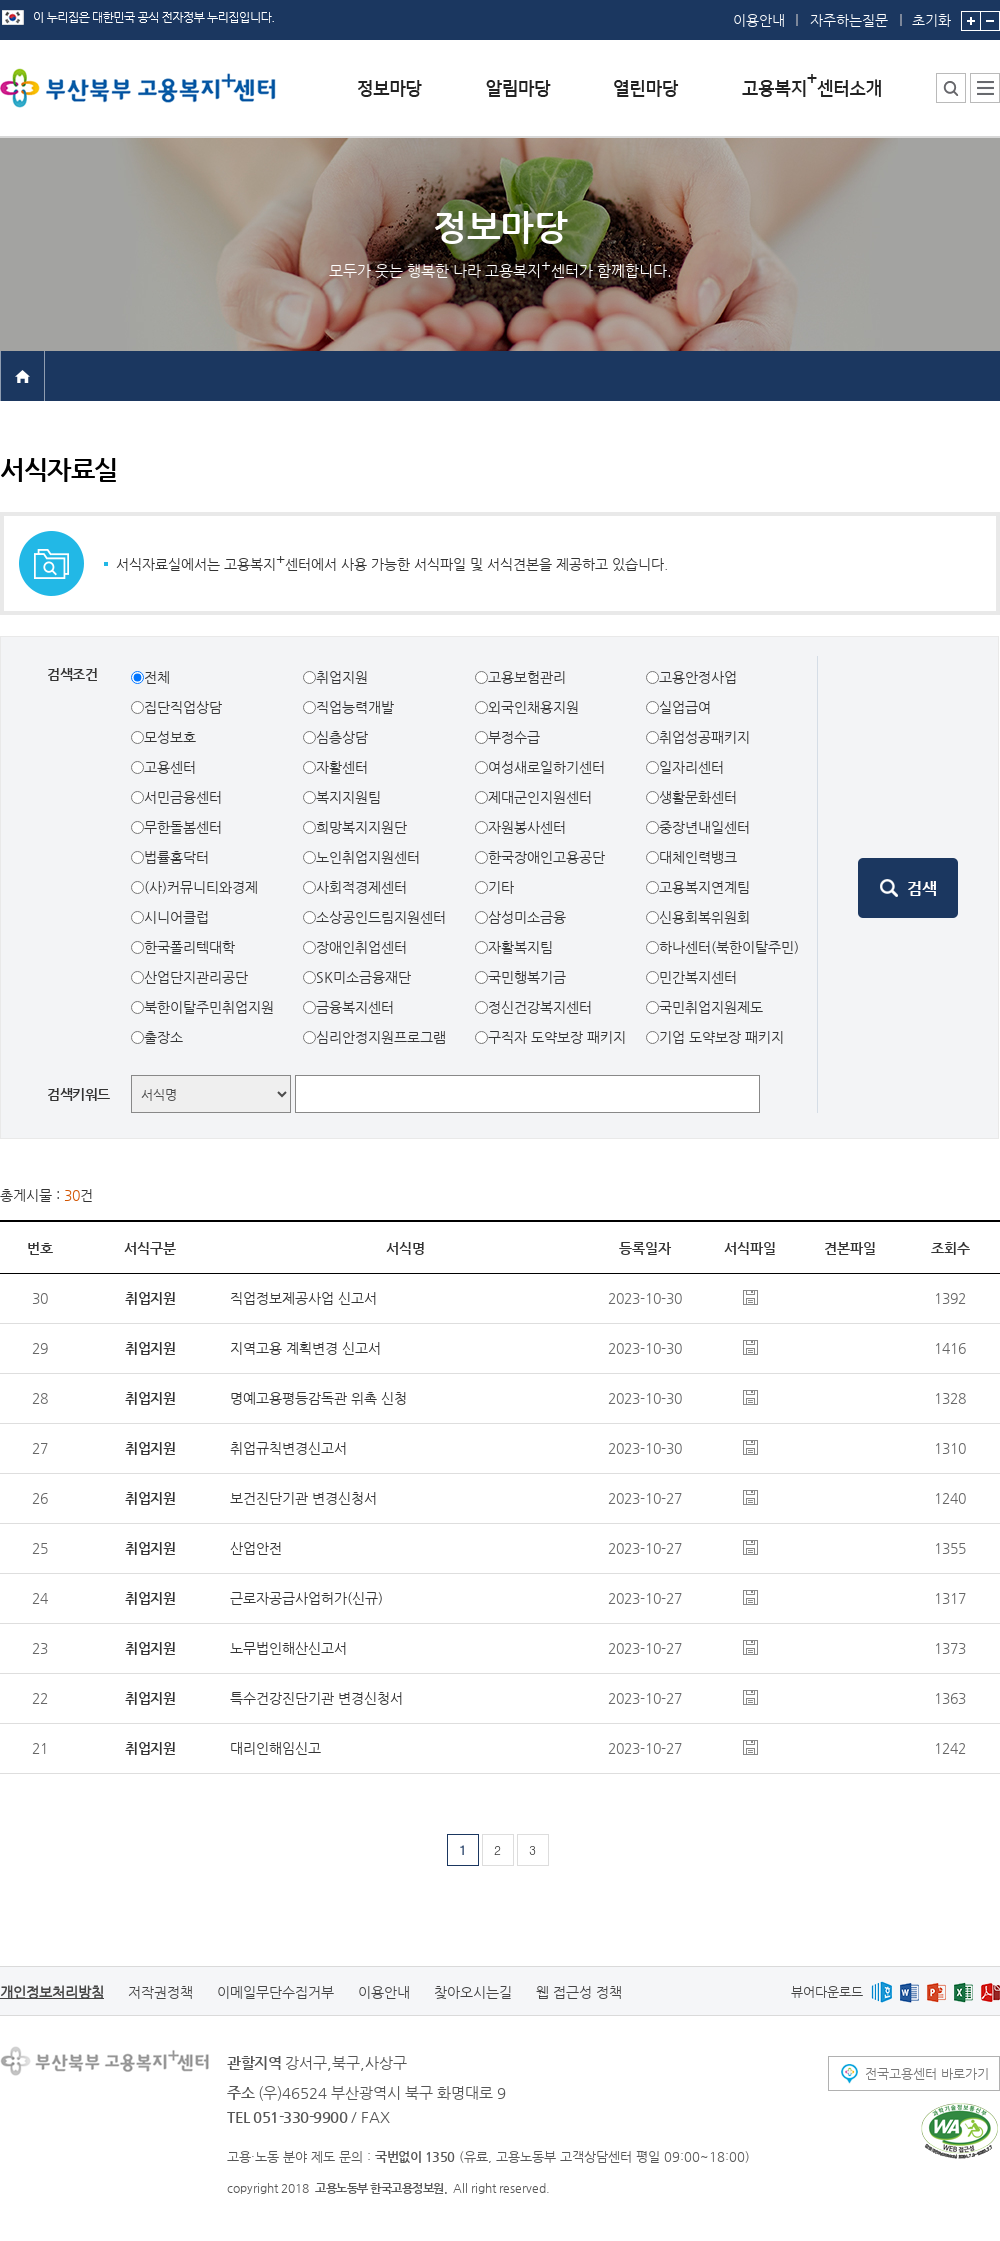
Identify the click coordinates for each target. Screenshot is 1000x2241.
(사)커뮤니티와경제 (201, 887)
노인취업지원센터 (368, 857)
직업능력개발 (355, 707)
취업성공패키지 (704, 737)
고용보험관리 (527, 677)
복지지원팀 (348, 797)
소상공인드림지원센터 (381, 917)
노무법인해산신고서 (288, 1648)
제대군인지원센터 (540, 797)
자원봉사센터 (527, 827)
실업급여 (685, 707)
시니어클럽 (176, 917)
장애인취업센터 (361, 947)
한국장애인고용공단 (546, 857)
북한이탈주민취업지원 (209, 1007)
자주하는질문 (849, 20)
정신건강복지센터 (540, 1007)
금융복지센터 (355, 1007)
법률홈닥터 (176, 857)
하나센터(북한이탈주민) (729, 947)
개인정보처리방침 (52, 1992)
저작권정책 (160, 1992)
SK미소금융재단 (363, 977)
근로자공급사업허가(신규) (306, 1598)
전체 (157, 677)
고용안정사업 (698, 677)
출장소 (163, 1037)
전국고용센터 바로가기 (927, 2073)
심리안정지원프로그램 (381, 1037)
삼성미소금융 (527, 917)
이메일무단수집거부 (275, 1992)
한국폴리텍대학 (189, 947)
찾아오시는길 (473, 1992)
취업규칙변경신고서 (288, 1448)
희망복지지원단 (361, 827)
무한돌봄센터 (183, 827)
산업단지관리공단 (196, 977)
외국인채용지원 (533, 707)
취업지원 (342, 677)
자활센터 (342, 767)
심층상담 (342, 737)
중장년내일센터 (704, 827)
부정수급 (514, 737)
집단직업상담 (183, 707)
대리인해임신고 (275, 1748)
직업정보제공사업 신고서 (303, 1298)
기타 (501, 887)
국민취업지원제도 (711, 1007)
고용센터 (170, 767)
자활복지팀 (520, 947)
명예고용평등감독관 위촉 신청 (318, 1398)
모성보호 (170, 737)
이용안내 (759, 20)
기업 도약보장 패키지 (721, 1037)
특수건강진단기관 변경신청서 (316, 1698)
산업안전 (256, 1548)
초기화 (931, 14)
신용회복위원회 (704, 917)
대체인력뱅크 (698, 857)
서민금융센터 (183, 797)
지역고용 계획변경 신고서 (305, 1348)
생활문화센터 (698, 797)
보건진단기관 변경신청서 (303, 1498)
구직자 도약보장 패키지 (557, 1037)
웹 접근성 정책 (579, 1992)
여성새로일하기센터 (546, 767)
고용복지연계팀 (704, 887)
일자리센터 (691, 767)
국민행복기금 (527, 977)
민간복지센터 (698, 977)
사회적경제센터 (361, 887)
